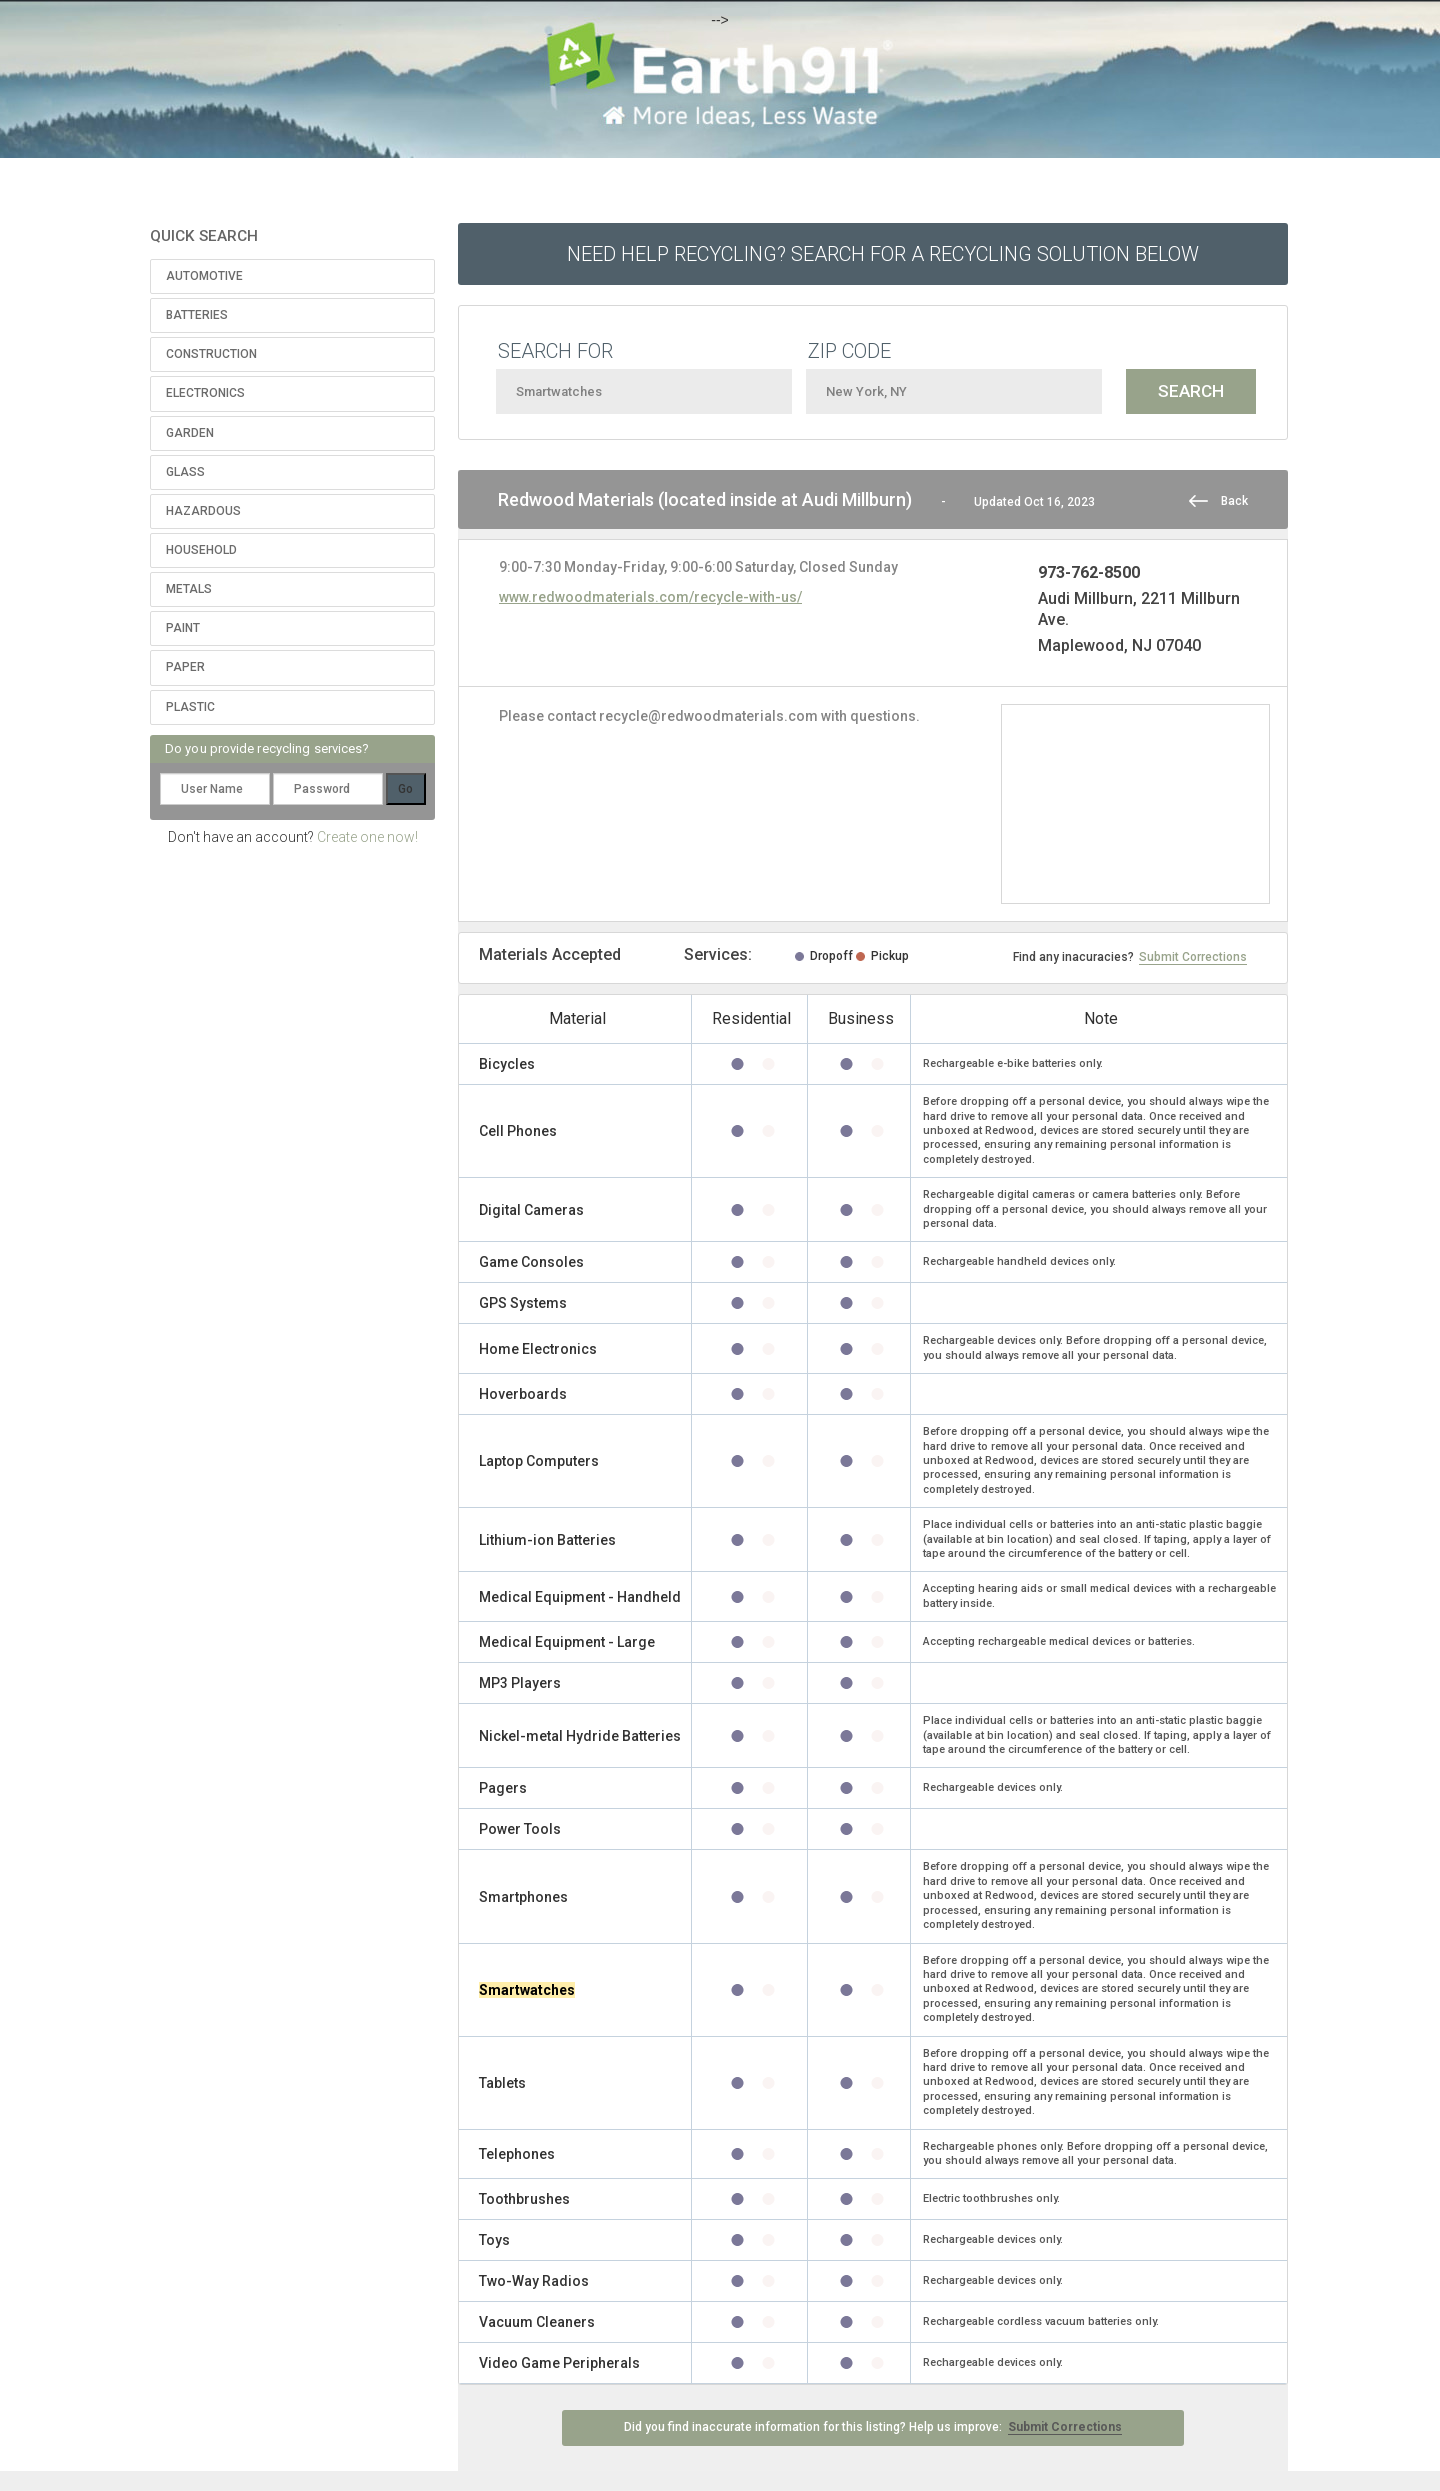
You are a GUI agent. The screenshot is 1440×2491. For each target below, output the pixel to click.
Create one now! (367, 837)
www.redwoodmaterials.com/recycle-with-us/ (650, 597)
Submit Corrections (1193, 957)
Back (1234, 501)
